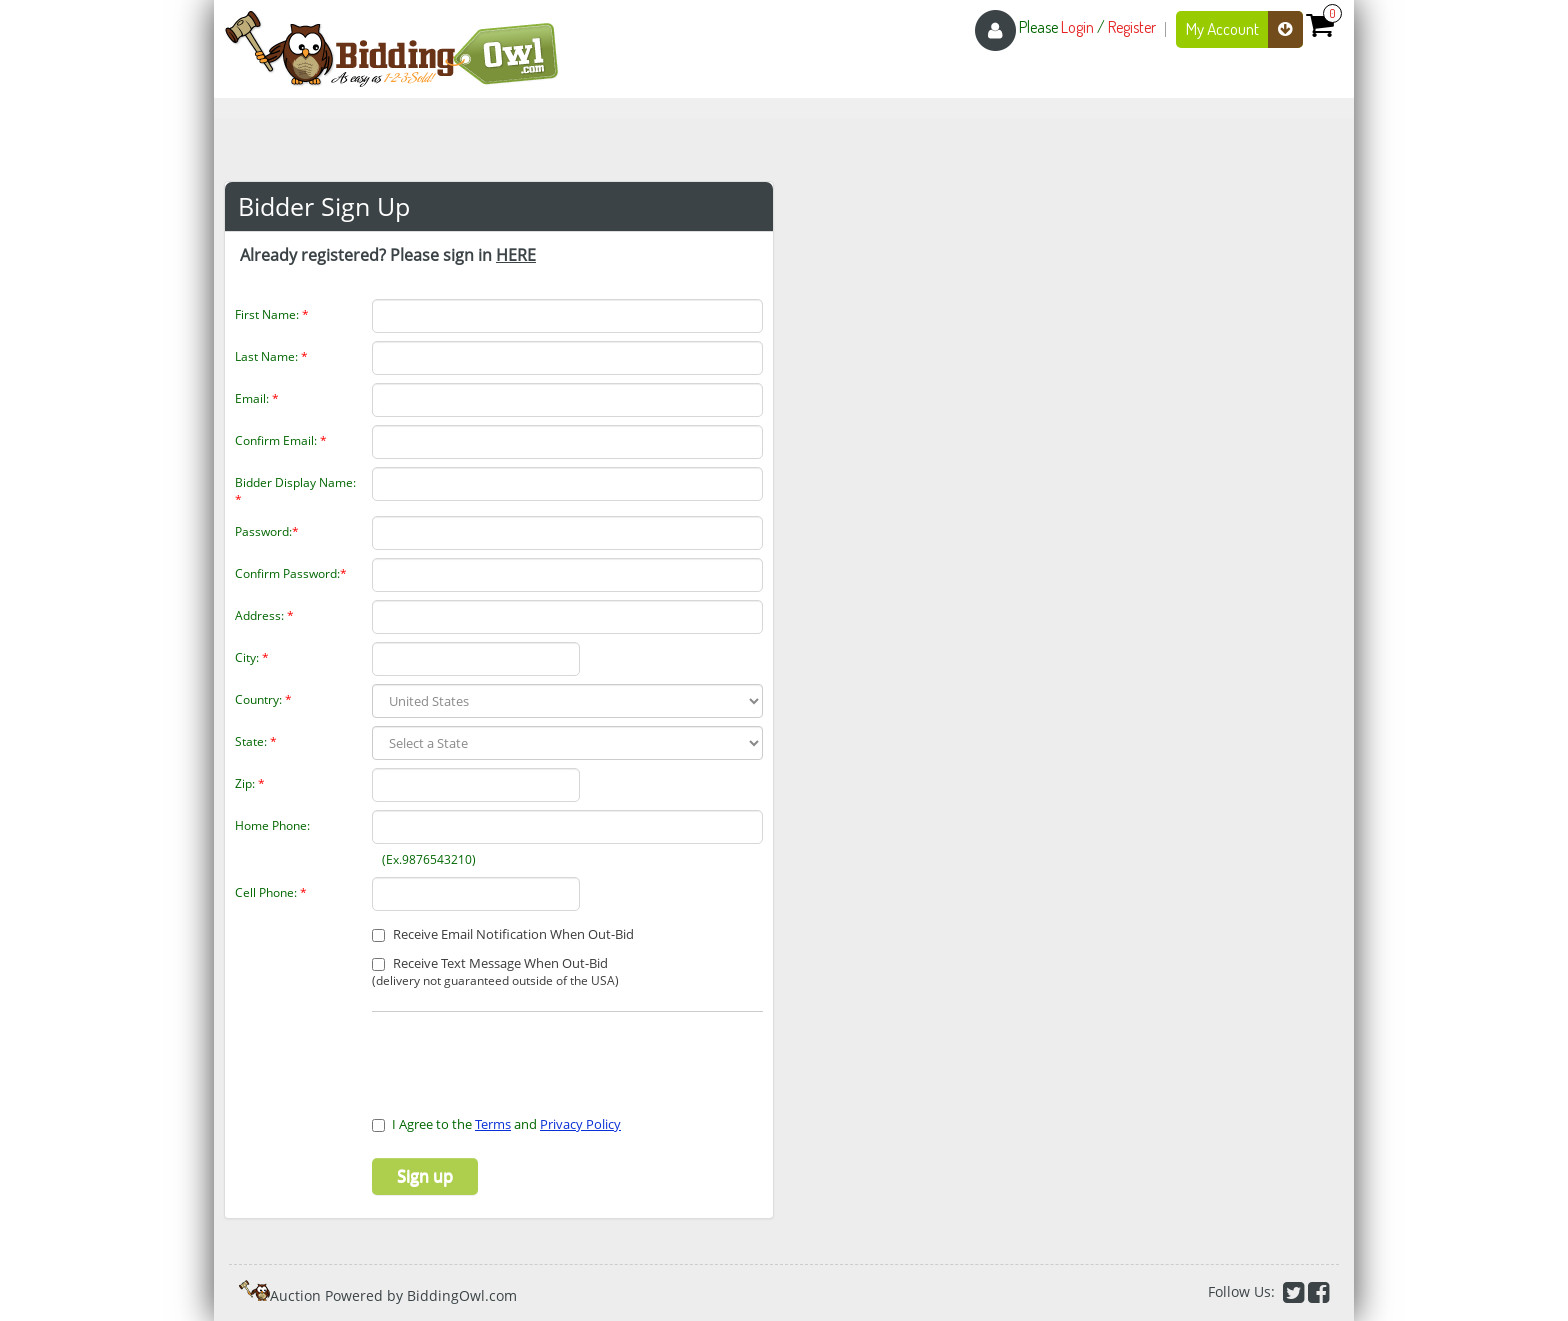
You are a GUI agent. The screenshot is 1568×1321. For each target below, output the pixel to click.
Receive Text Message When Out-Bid (495, 972)
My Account (1244, 29)
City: (252, 657)
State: (256, 741)
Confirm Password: (291, 573)
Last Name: (271, 356)
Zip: (250, 783)
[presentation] (489, 1052)
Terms (493, 1124)
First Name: (272, 314)
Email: (257, 398)
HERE (516, 255)
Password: (267, 531)
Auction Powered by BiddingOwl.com (393, 1295)
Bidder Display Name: (295, 491)
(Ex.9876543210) (426, 859)
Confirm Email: (281, 440)
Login (1077, 27)
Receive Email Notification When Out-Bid (503, 934)
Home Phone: (272, 825)
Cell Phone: (271, 892)
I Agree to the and (496, 1124)
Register (1132, 27)
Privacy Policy (580, 1124)
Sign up (425, 1176)
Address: (264, 615)
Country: (263, 699)
